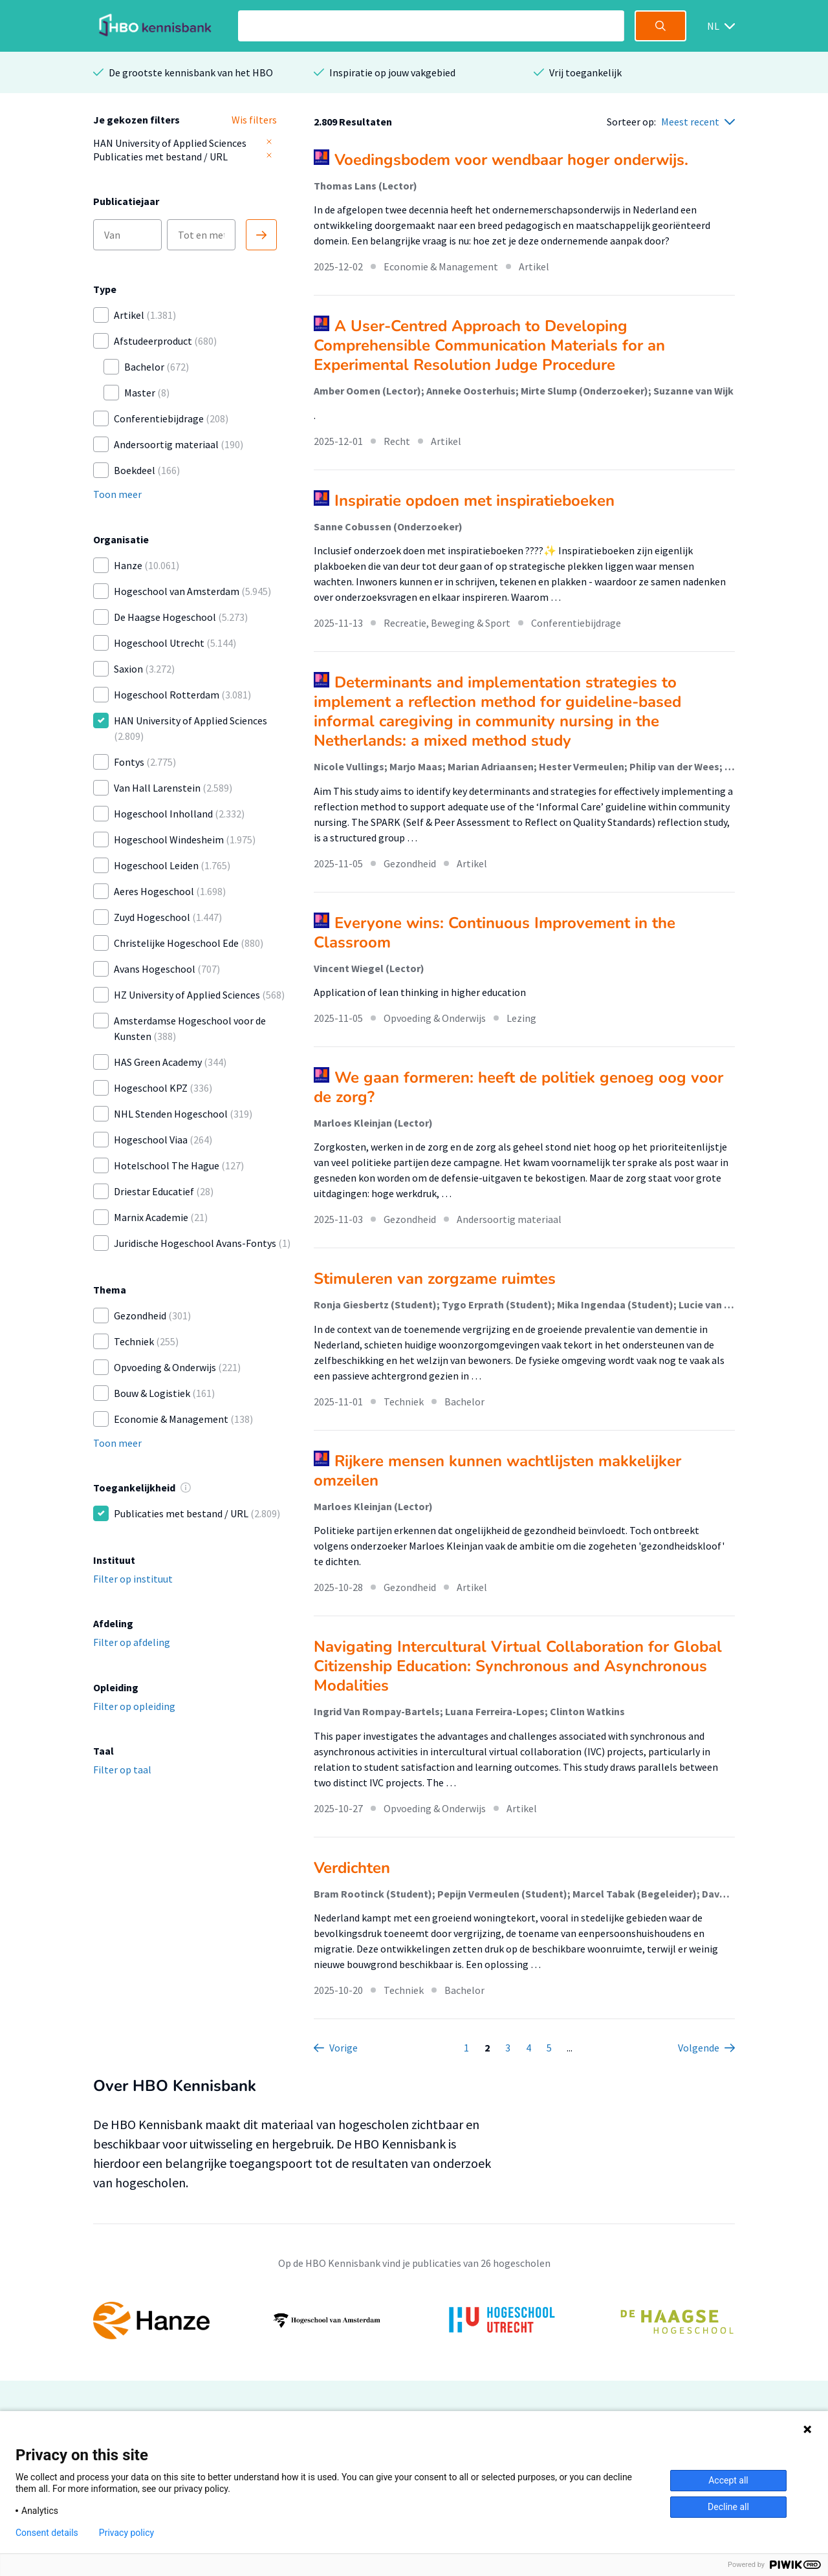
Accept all (728, 2480)
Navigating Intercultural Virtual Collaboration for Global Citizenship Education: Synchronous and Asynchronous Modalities (518, 1666)
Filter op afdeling (131, 1642)
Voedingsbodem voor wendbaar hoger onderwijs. (511, 159)
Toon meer (117, 494)
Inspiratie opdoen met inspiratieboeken (474, 500)
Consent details (47, 2532)
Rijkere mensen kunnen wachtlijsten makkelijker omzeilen (497, 1471)
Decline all (728, 2507)
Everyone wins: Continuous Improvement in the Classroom (494, 933)
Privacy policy (126, 2532)
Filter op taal (122, 1769)
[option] (414, 2320)
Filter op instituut (133, 1579)
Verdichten (352, 1867)
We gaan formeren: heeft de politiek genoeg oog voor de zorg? (518, 1087)
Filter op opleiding (134, 1706)
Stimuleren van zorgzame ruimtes (435, 1278)
